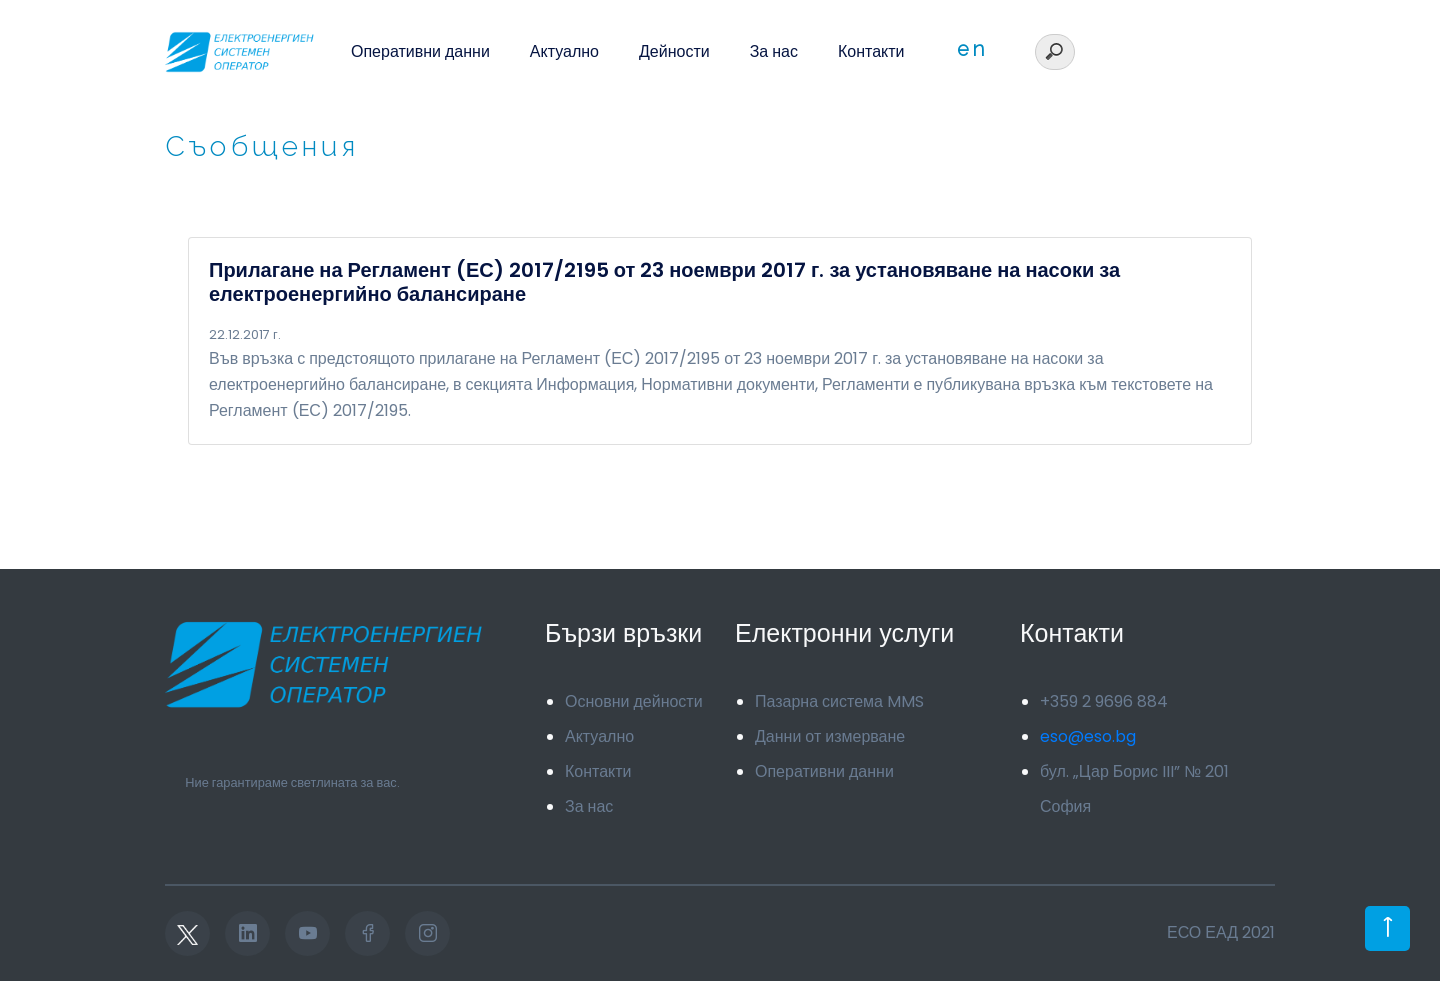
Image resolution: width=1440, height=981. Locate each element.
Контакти (871, 51)
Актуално (564, 51)
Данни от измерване (830, 736)
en (972, 49)
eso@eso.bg (1088, 736)
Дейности (674, 51)
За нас (774, 51)
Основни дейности (634, 701)
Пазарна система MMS (839, 701)
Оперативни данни (420, 51)
